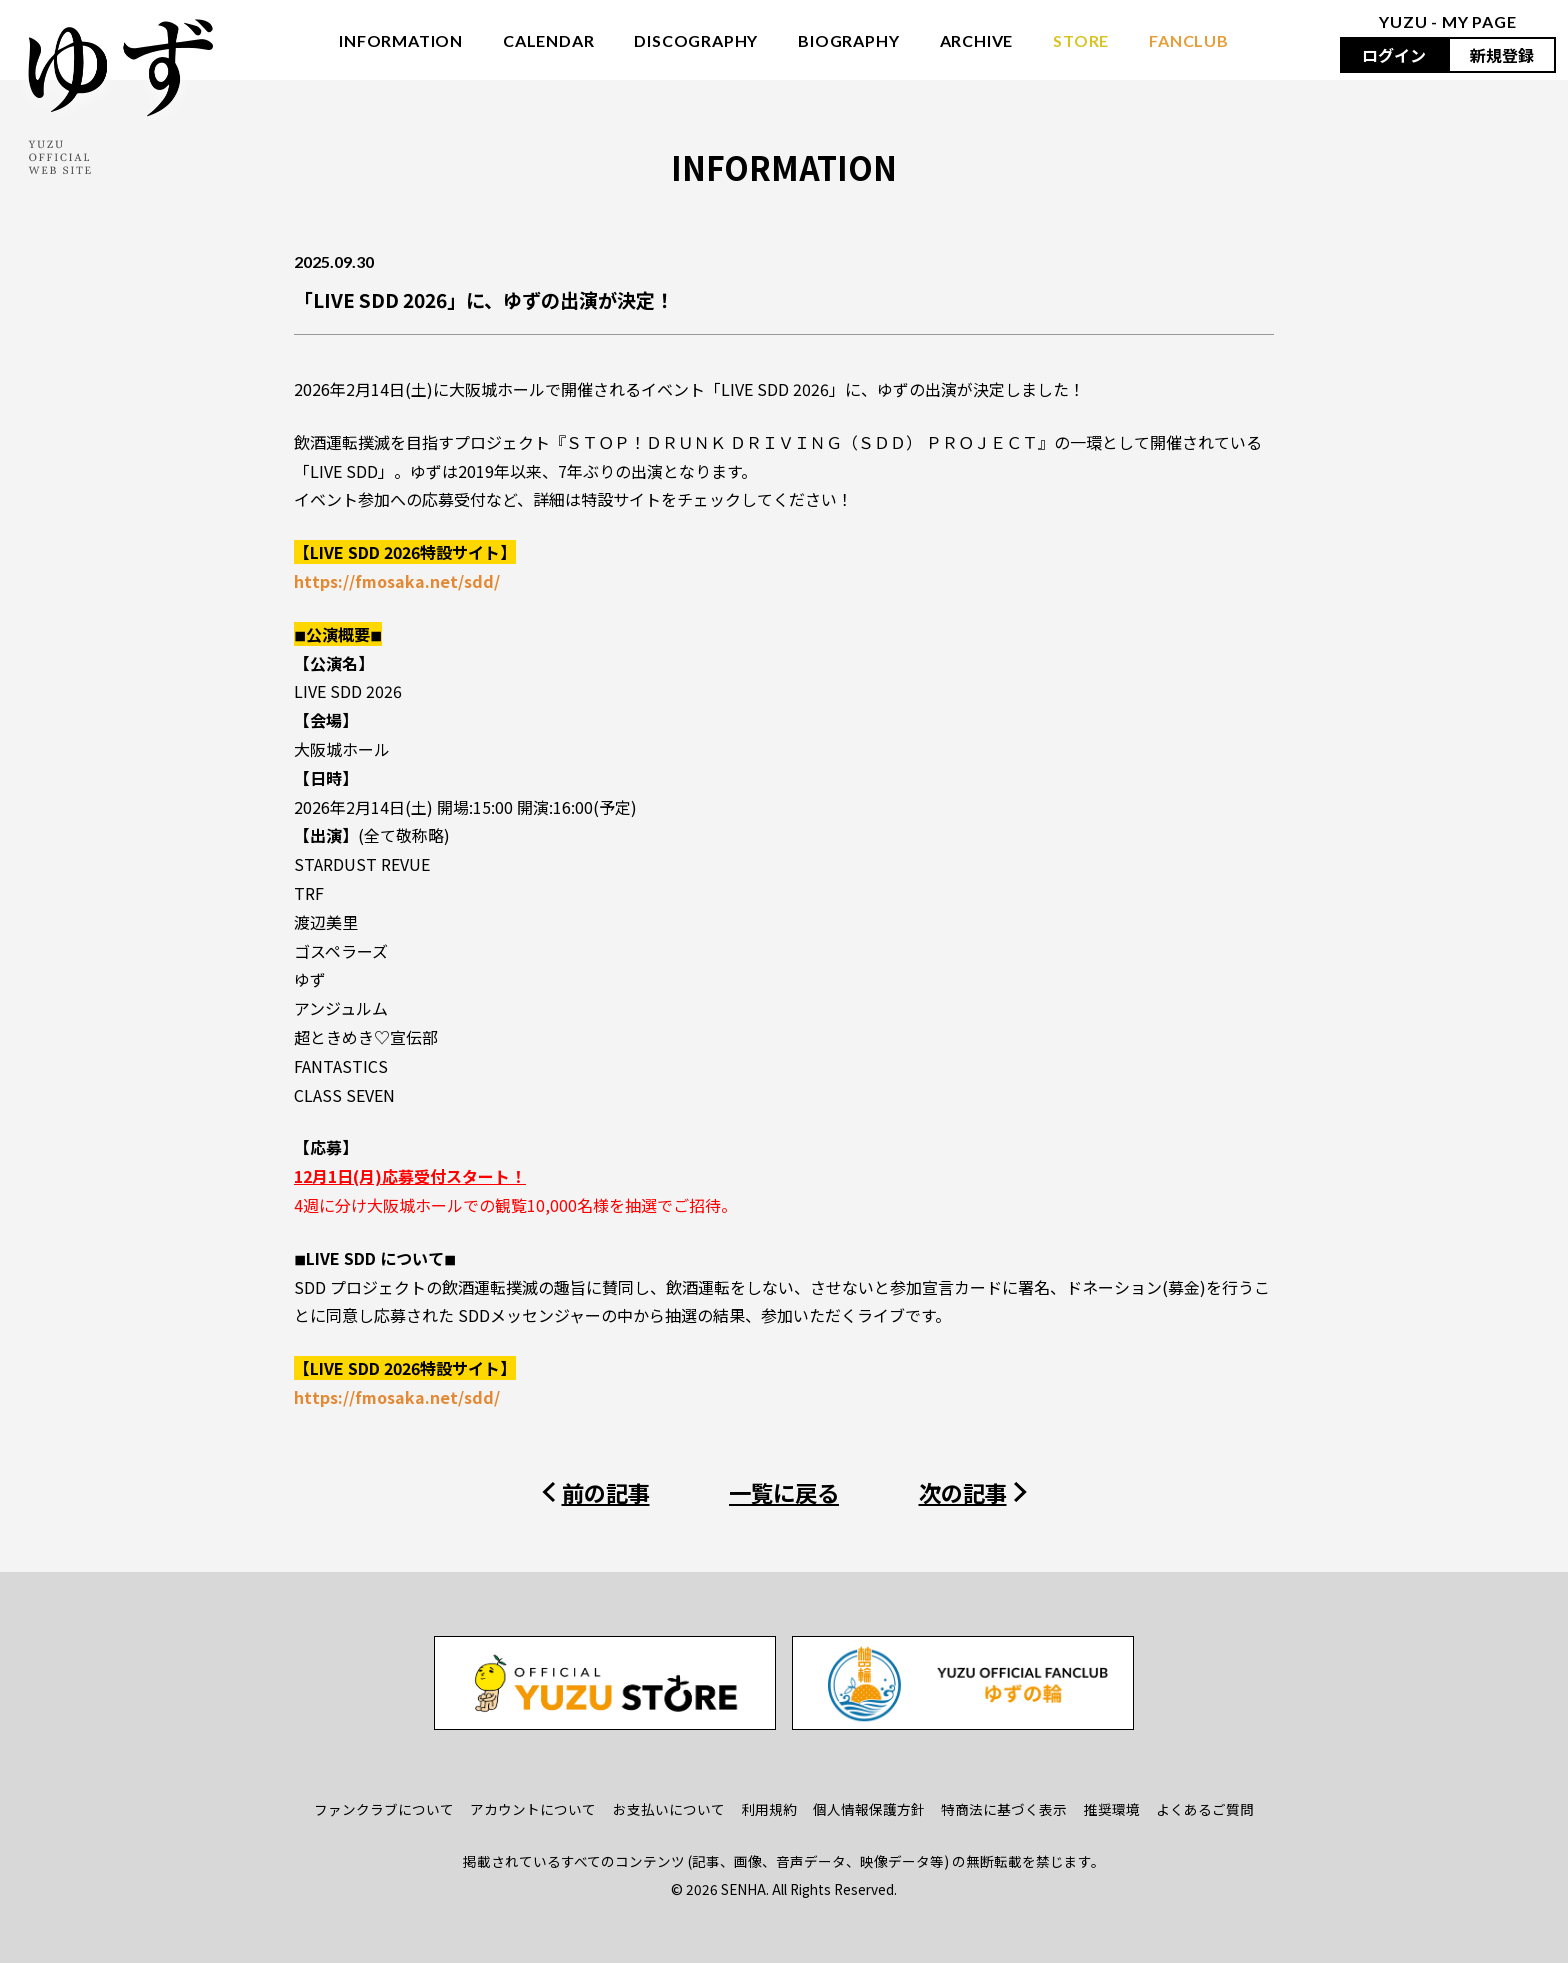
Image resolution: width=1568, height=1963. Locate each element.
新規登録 (1502, 55)
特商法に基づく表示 (1004, 1809)
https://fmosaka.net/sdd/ (397, 581)
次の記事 (963, 1492)
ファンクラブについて (384, 1809)
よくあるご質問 (1205, 1809)
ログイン (1394, 55)
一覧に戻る (784, 1492)
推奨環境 (1112, 1809)
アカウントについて (533, 1809)
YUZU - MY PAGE (1447, 21)
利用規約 (769, 1809)
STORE (1081, 40)
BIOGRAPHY (848, 40)
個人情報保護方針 (869, 1809)
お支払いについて (669, 1809)
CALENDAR (548, 40)
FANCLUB (1189, 40)
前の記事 (606, 1492)
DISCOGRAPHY (696, 40)
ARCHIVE (977, 40)
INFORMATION (401, 40)
